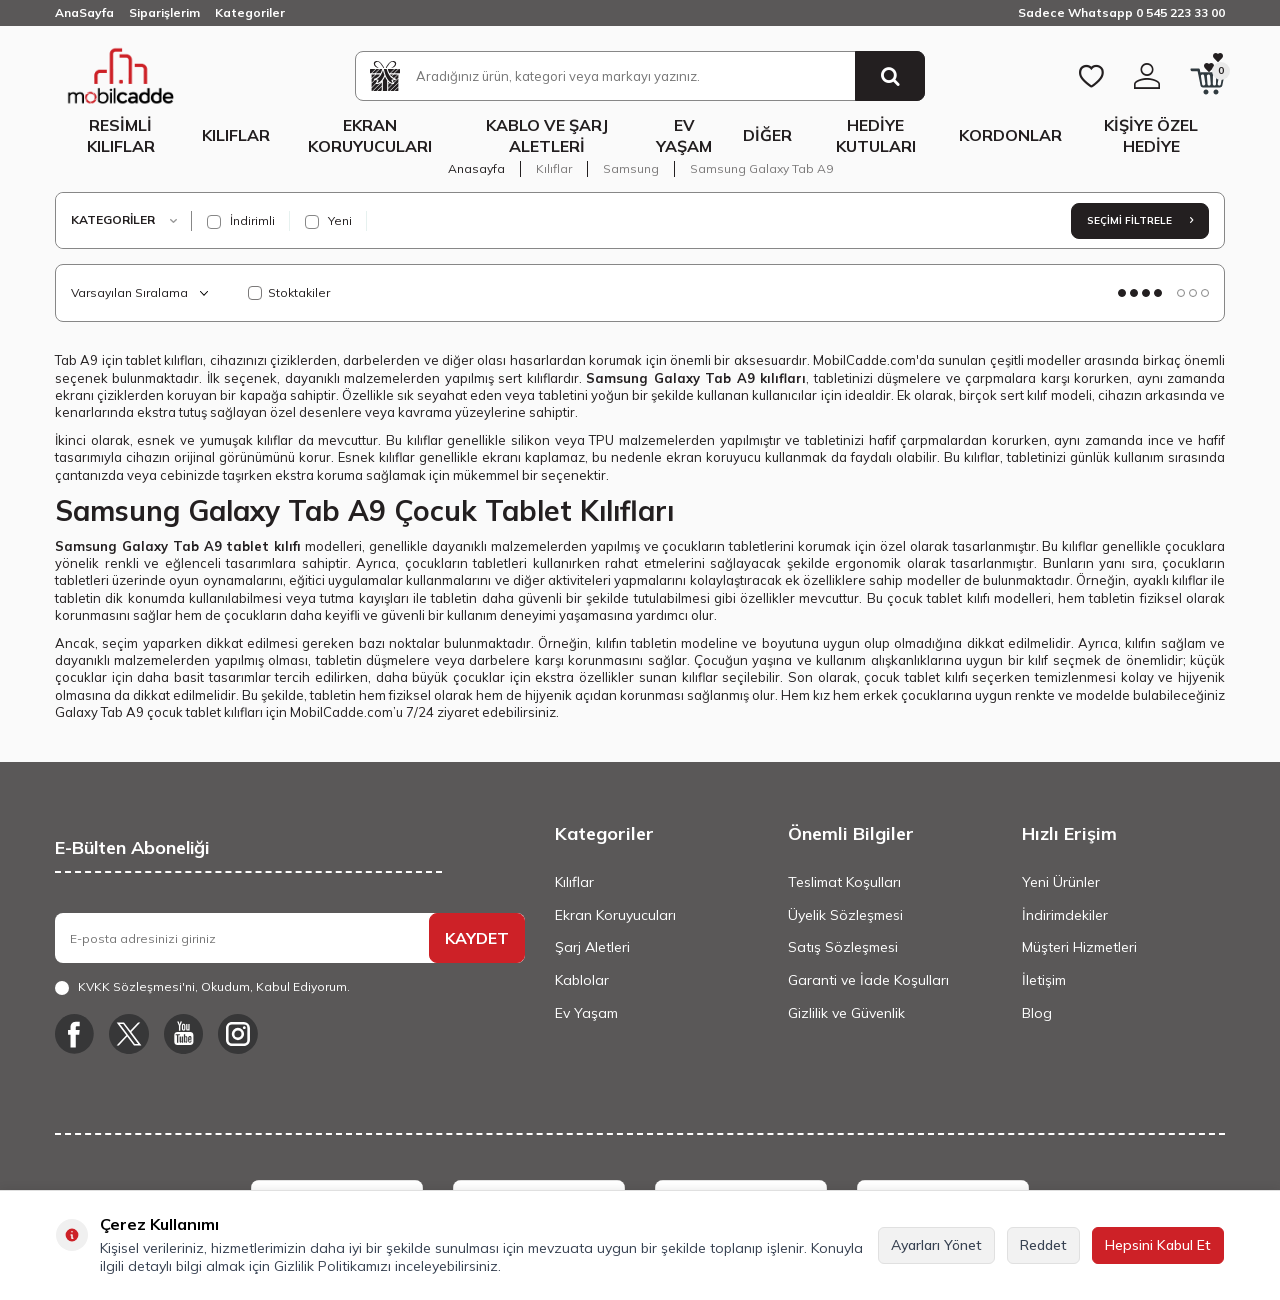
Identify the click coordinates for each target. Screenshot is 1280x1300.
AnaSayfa (84, 12)
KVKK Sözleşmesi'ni (136, 986)
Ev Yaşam (684, 135)
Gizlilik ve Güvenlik (846, 1013)
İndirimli (241, 221)
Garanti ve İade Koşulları (868, 980)
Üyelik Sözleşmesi (845, 915)
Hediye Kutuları (876, 135)
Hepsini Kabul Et (1158, 1245)
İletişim (1044, 980)
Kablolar (582, 980)
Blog (1037, 1013)
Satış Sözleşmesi (843, 947)
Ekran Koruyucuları (370, 135)
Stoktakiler (289, 292)
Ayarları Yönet (936, 1245)
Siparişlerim (164, 12)
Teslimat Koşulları (844, 882)
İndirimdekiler (1065, 915)
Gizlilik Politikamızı (332, 1266)
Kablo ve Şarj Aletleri (547, 135)
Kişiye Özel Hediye (1151, 135)
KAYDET (477, 938)
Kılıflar (236, 135)
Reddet (1043, 1245)
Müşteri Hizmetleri (1079, 947)
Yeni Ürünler (1061, 882)
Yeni (328, 221)
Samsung (631, 168)
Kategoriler (250, 12)
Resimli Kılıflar (121, 135)
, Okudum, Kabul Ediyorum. (202, 987)
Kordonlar (1010, 135)
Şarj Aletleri (592, 947)
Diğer (767, 135)
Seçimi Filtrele (1140, 220)
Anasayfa (476, 168)
